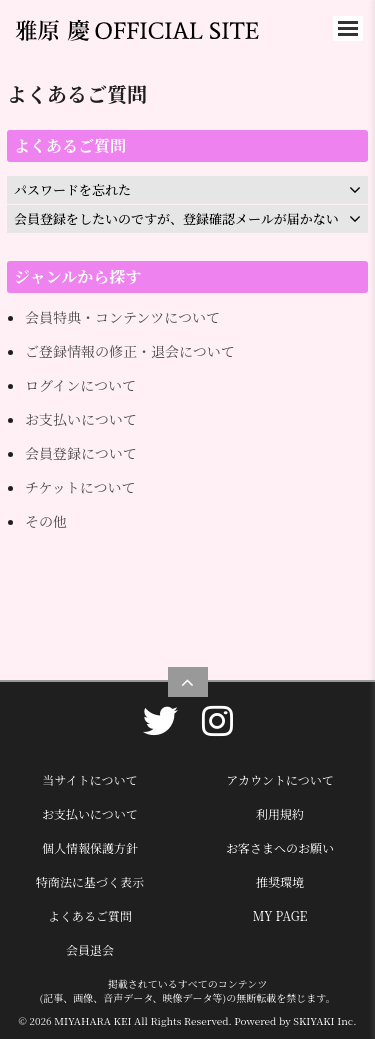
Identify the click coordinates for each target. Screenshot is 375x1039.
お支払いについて (81, 419)
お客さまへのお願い (280, 847)
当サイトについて (90, 779)
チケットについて (80, 487)
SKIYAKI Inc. (324, 1020)
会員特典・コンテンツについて (122, 317)
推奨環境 (280, 881)
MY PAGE (280, 915)
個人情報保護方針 (90, 847)
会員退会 (90, 949)
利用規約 (280, 813)
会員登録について (81, 453)
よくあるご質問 (90, 915)
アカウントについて (280, 779)
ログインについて (80, 385)
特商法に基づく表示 (90, 881)
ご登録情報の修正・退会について (130, 351)
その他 (46, 521)
